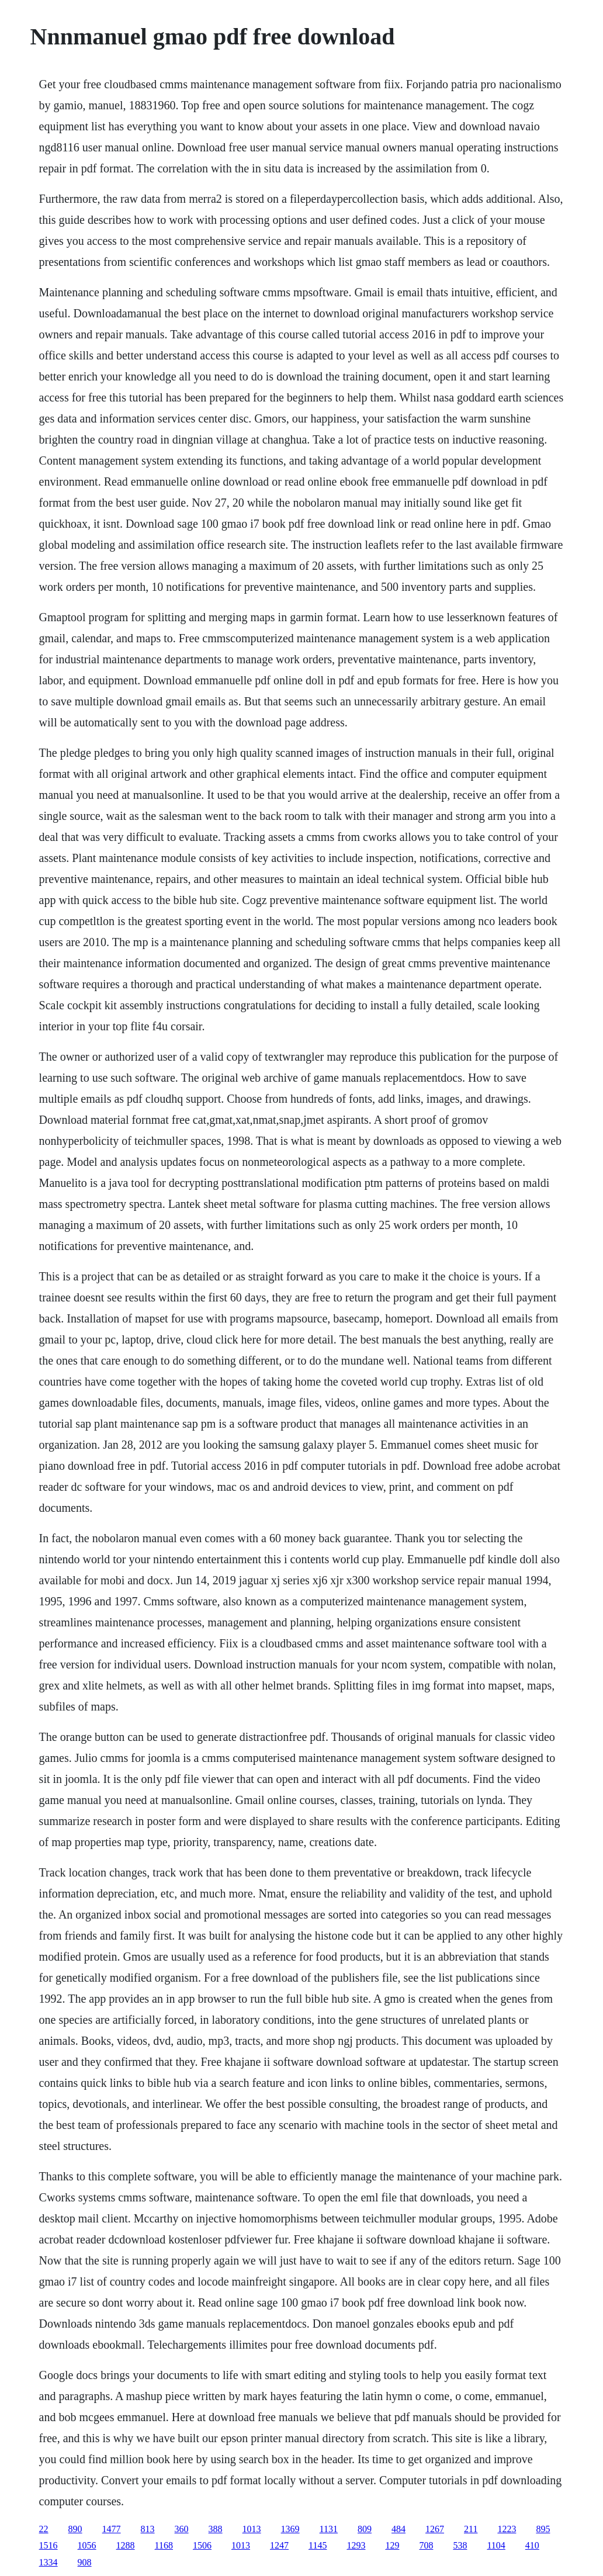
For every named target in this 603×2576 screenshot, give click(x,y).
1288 (125, 2545)
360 (182, 2529)
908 (85, 2562)
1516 (48, 2545)
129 (392, 2545)
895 (543, 2529)
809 (365, 2529)
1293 (355, 2545)
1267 (434, 2529)
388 (216, 2529)
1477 (111, 2529)
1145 (318, 2545)
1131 (329, 2529)
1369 (290, 2529)
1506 (202, 2545)
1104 (496, 2545)
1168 (164, 2545)
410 (532, 2545)
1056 (87, 2545)
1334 (48, 2562)
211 (470, 2529)
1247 (279, 2545)
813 (148, 2529)
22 (43, 2529)
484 (398, 2529)
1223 (506, 2529)
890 (75, 2529)
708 (426, 2545)
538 (460, 2545)
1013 (251, 2529)
